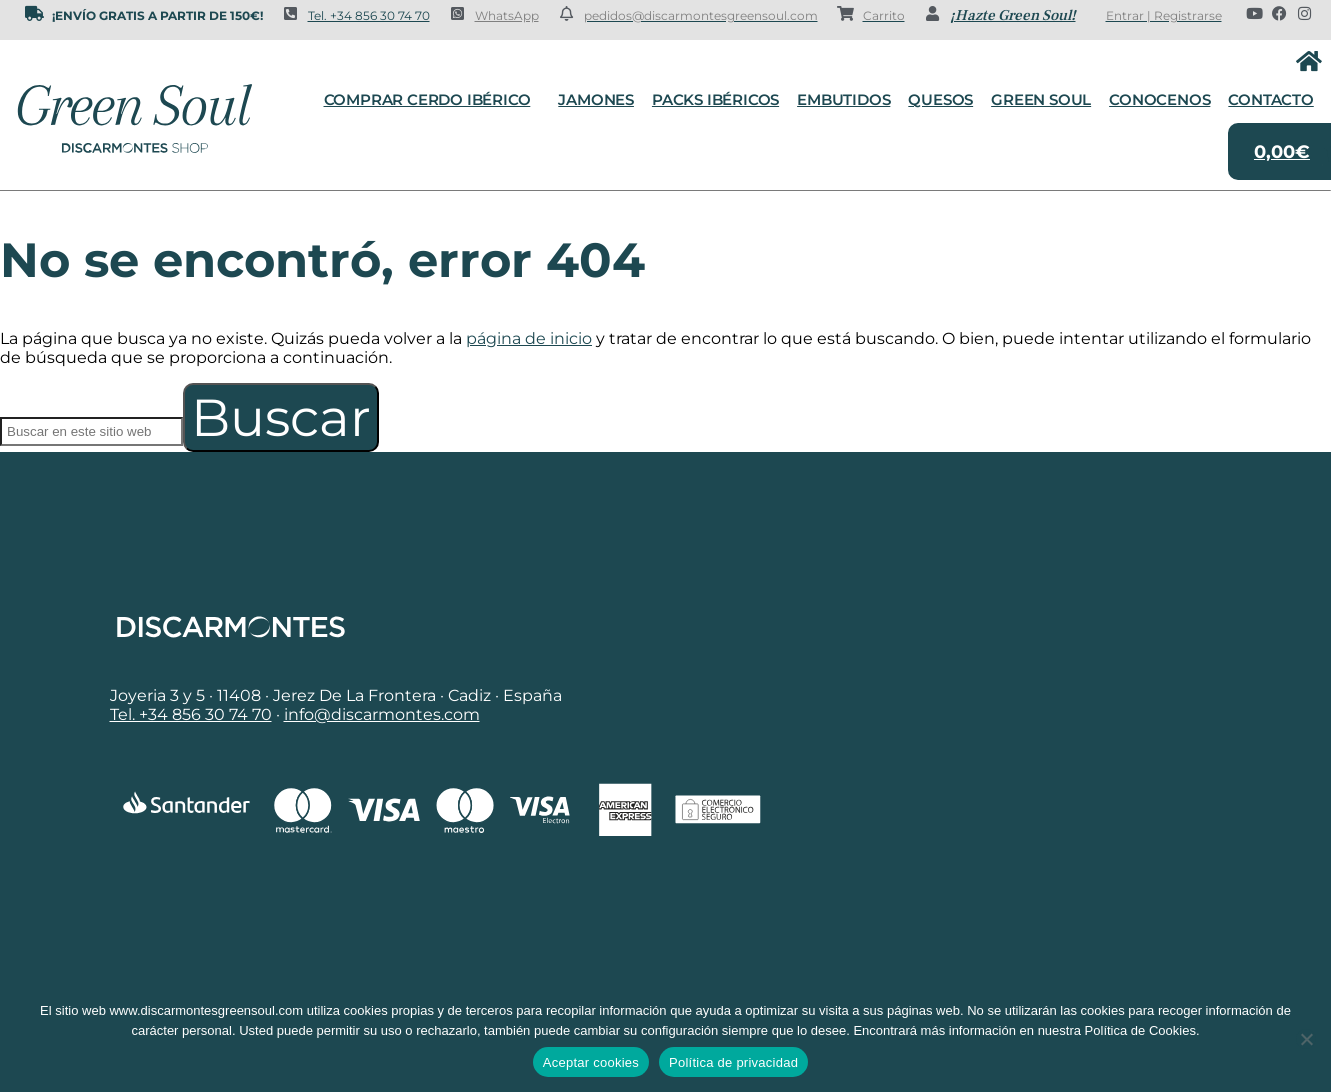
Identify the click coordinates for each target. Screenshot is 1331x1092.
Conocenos (1159, 99)
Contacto (1270, 99)
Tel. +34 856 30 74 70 (369, 15)
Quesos (940, 99)
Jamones (596, 99)
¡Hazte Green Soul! (1013, 15)
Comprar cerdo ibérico (432, 100)
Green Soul (1041, 99)
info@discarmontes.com (382, 714)
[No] (1306, 1039)
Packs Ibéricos (715, 99)
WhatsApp (507, 15)
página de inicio (529, 338)
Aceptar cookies (591, 1062)
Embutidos (843, 99)
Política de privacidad (733, 1062)
